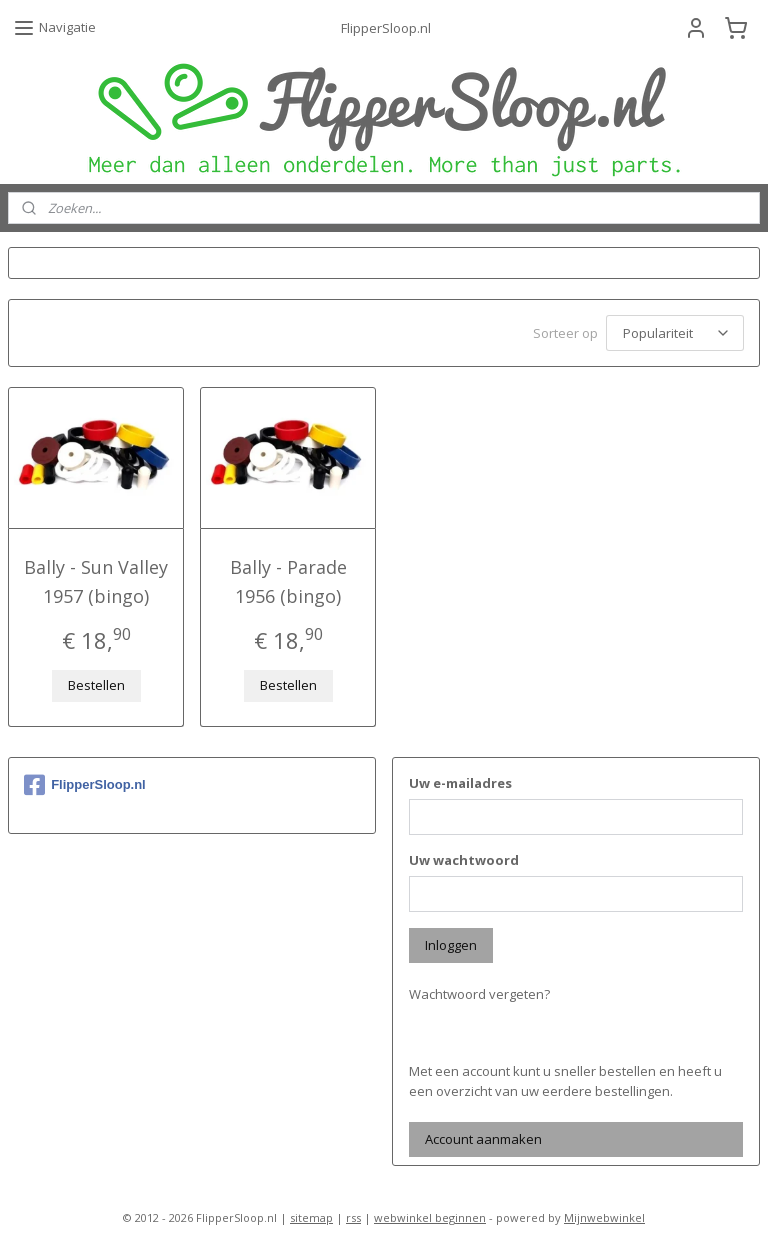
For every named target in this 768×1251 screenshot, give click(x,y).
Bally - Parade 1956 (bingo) (288, 578)
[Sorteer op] (675, 331)
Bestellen (96, 682)
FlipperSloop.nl (85, 782)
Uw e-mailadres (460, 780)
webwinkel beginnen (430, 1214)
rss (353, 1214)
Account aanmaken (483, 1136)
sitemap (311, 1214)
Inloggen (451, 942)
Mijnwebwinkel (604, 1214)
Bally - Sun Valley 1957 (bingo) (96, 578)
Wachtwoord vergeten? (479, 991)
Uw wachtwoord (464, 857)
